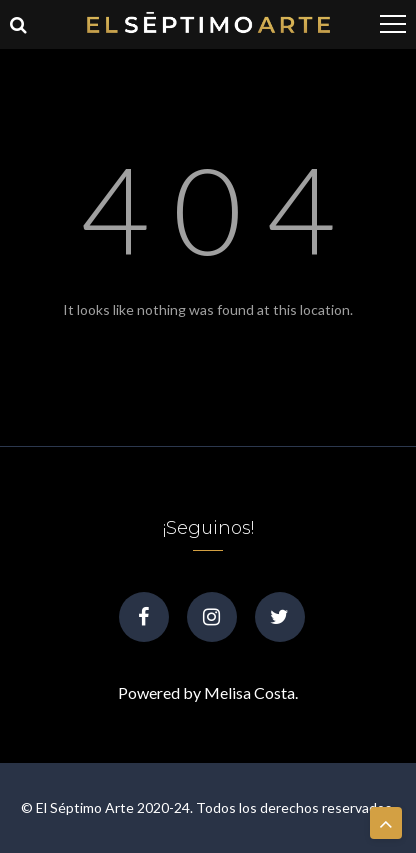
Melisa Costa (249, 692)
